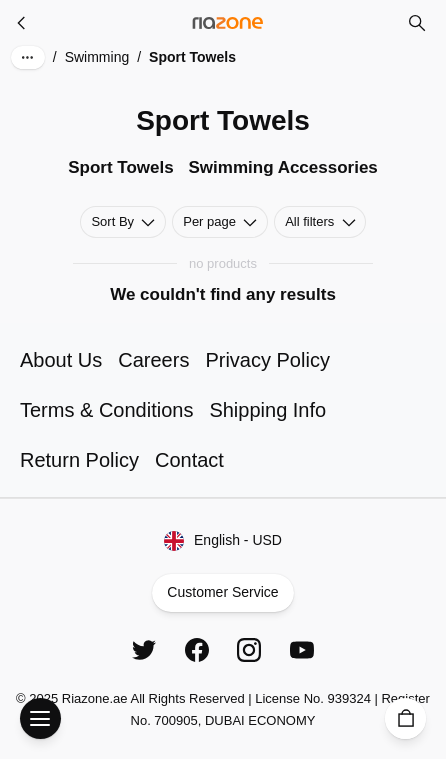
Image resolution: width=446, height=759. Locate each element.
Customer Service (223, 593)
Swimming (97, 57)
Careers (153, 360)
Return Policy (79, 460)
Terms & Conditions (106, 410)
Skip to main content (84, 32)
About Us (61, 360)
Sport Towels (120, 167)
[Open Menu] (40, 718)
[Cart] (405, 718)
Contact (189, 460)
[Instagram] (249, 650)
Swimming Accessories (283, 167)
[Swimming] (22, 23)
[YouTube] (302, 650)
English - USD (223, 541)
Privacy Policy (267, 360)
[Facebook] (197, 650)
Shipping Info (267, 410)
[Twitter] (144, 650)
